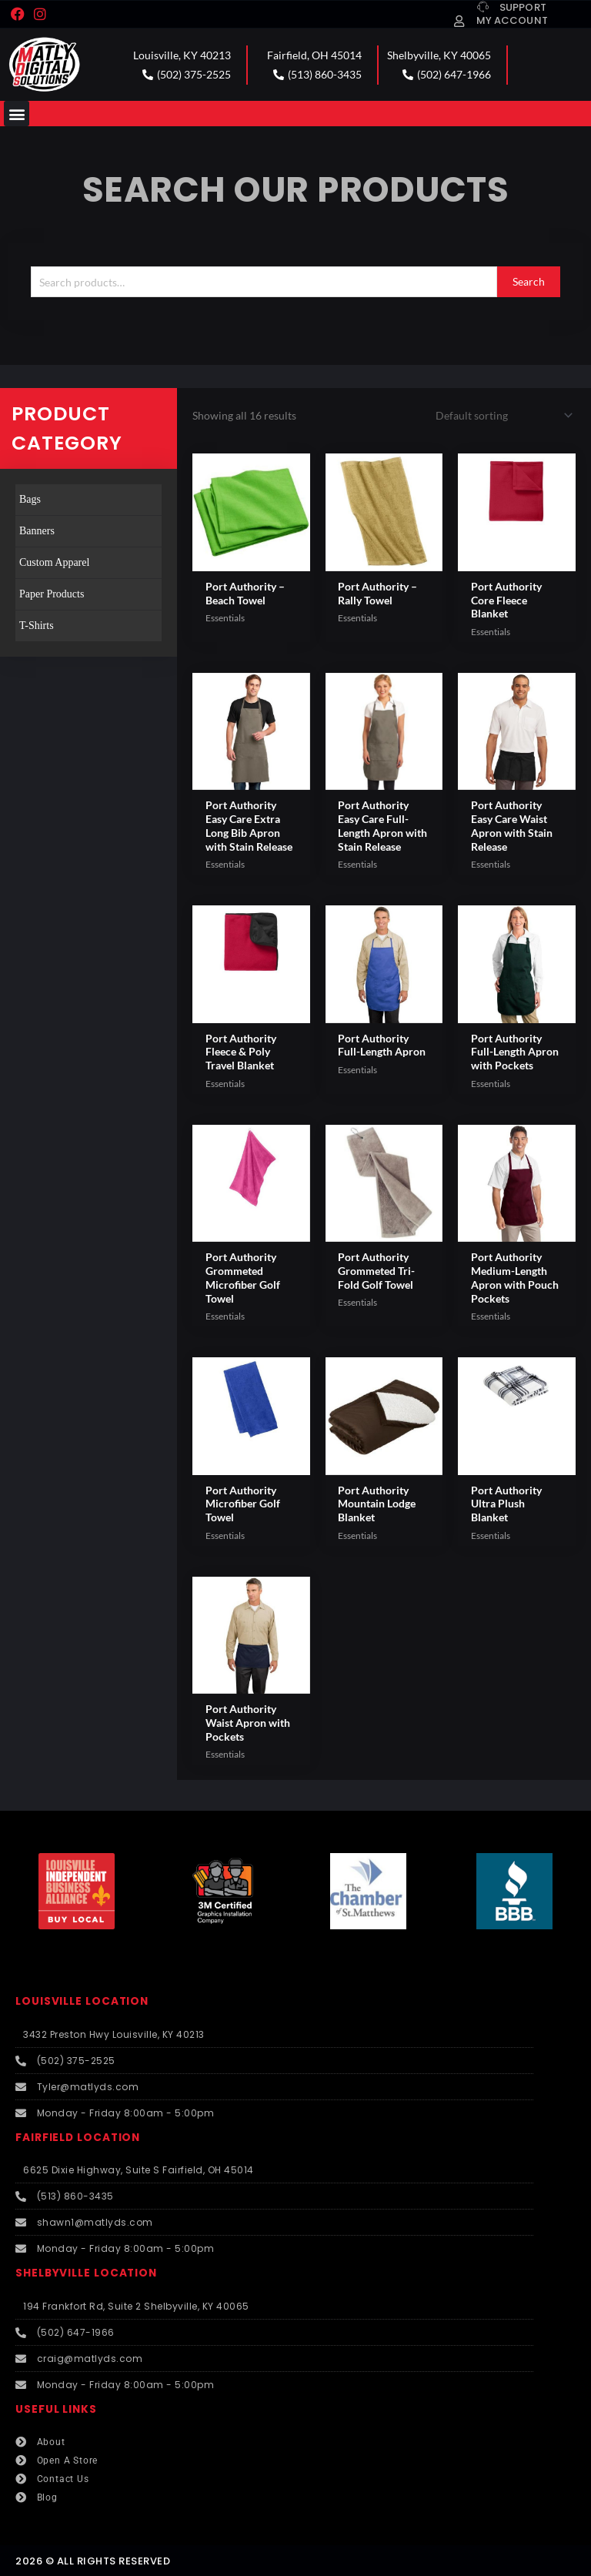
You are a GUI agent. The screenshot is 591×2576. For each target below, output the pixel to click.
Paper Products (51, 594)
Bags (30, 499)
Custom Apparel (54, 562)
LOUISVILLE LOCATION (82, 2001)
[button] (16, 113)
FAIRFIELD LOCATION (77, 2137)
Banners (37, 531)
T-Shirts (36, 625)
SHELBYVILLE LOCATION (86, 2273)
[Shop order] (501, 415)
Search (529, 281)
